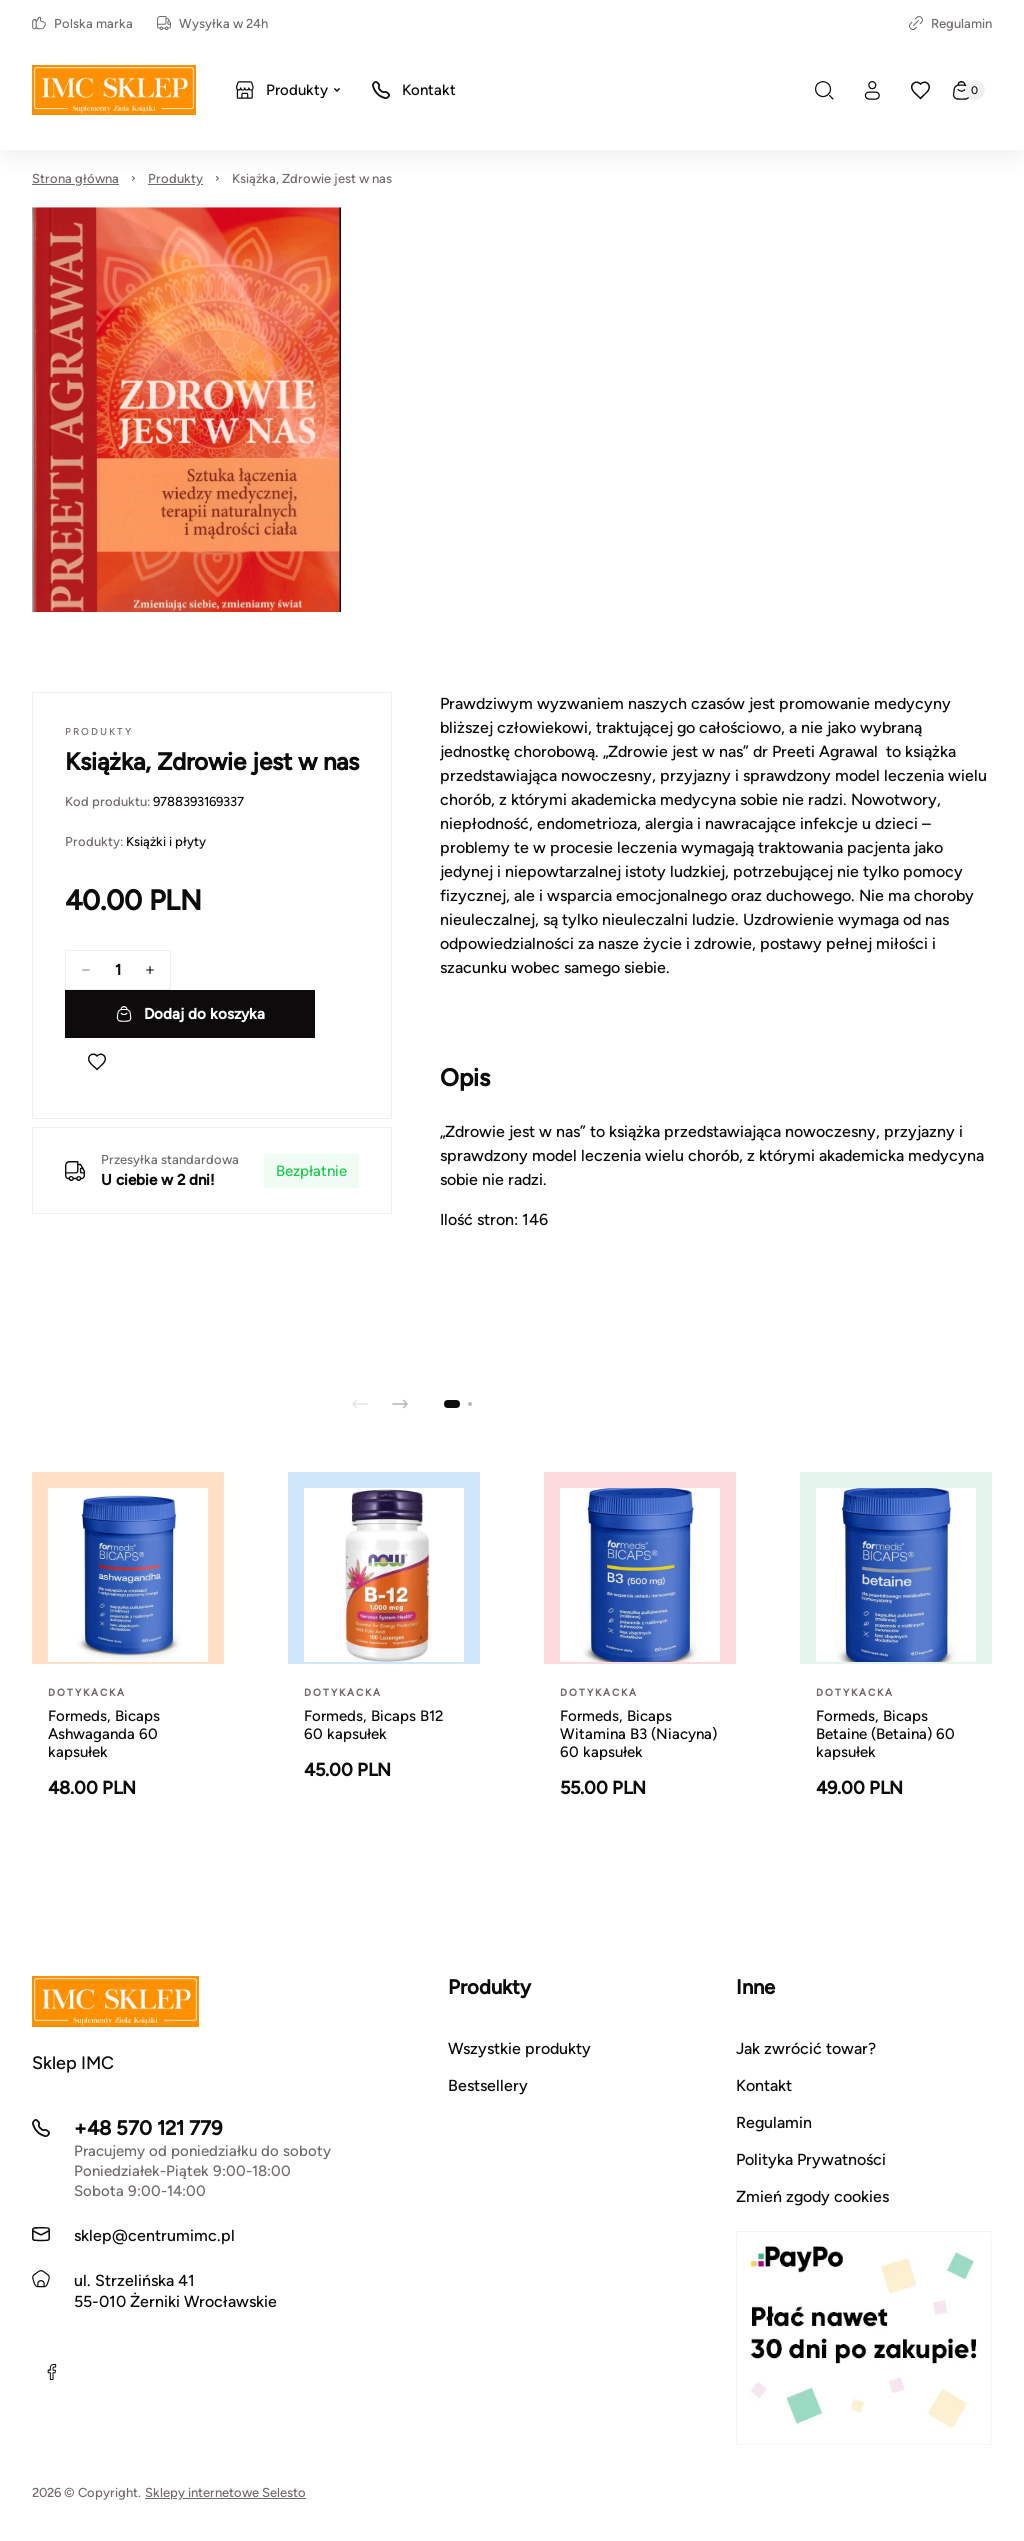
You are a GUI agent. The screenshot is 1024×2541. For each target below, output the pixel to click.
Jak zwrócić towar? (806, 2048)
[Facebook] (52, 2372)
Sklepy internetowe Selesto (225, 2492)
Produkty (175, 178)
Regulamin (950, 23)
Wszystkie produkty (519, 2048)
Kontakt (764, 2085)
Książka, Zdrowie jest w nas (312, 178)
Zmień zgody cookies (812, 2196)
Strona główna (75, 178)
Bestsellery (488, 2085)
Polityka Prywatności (811, 2159)
